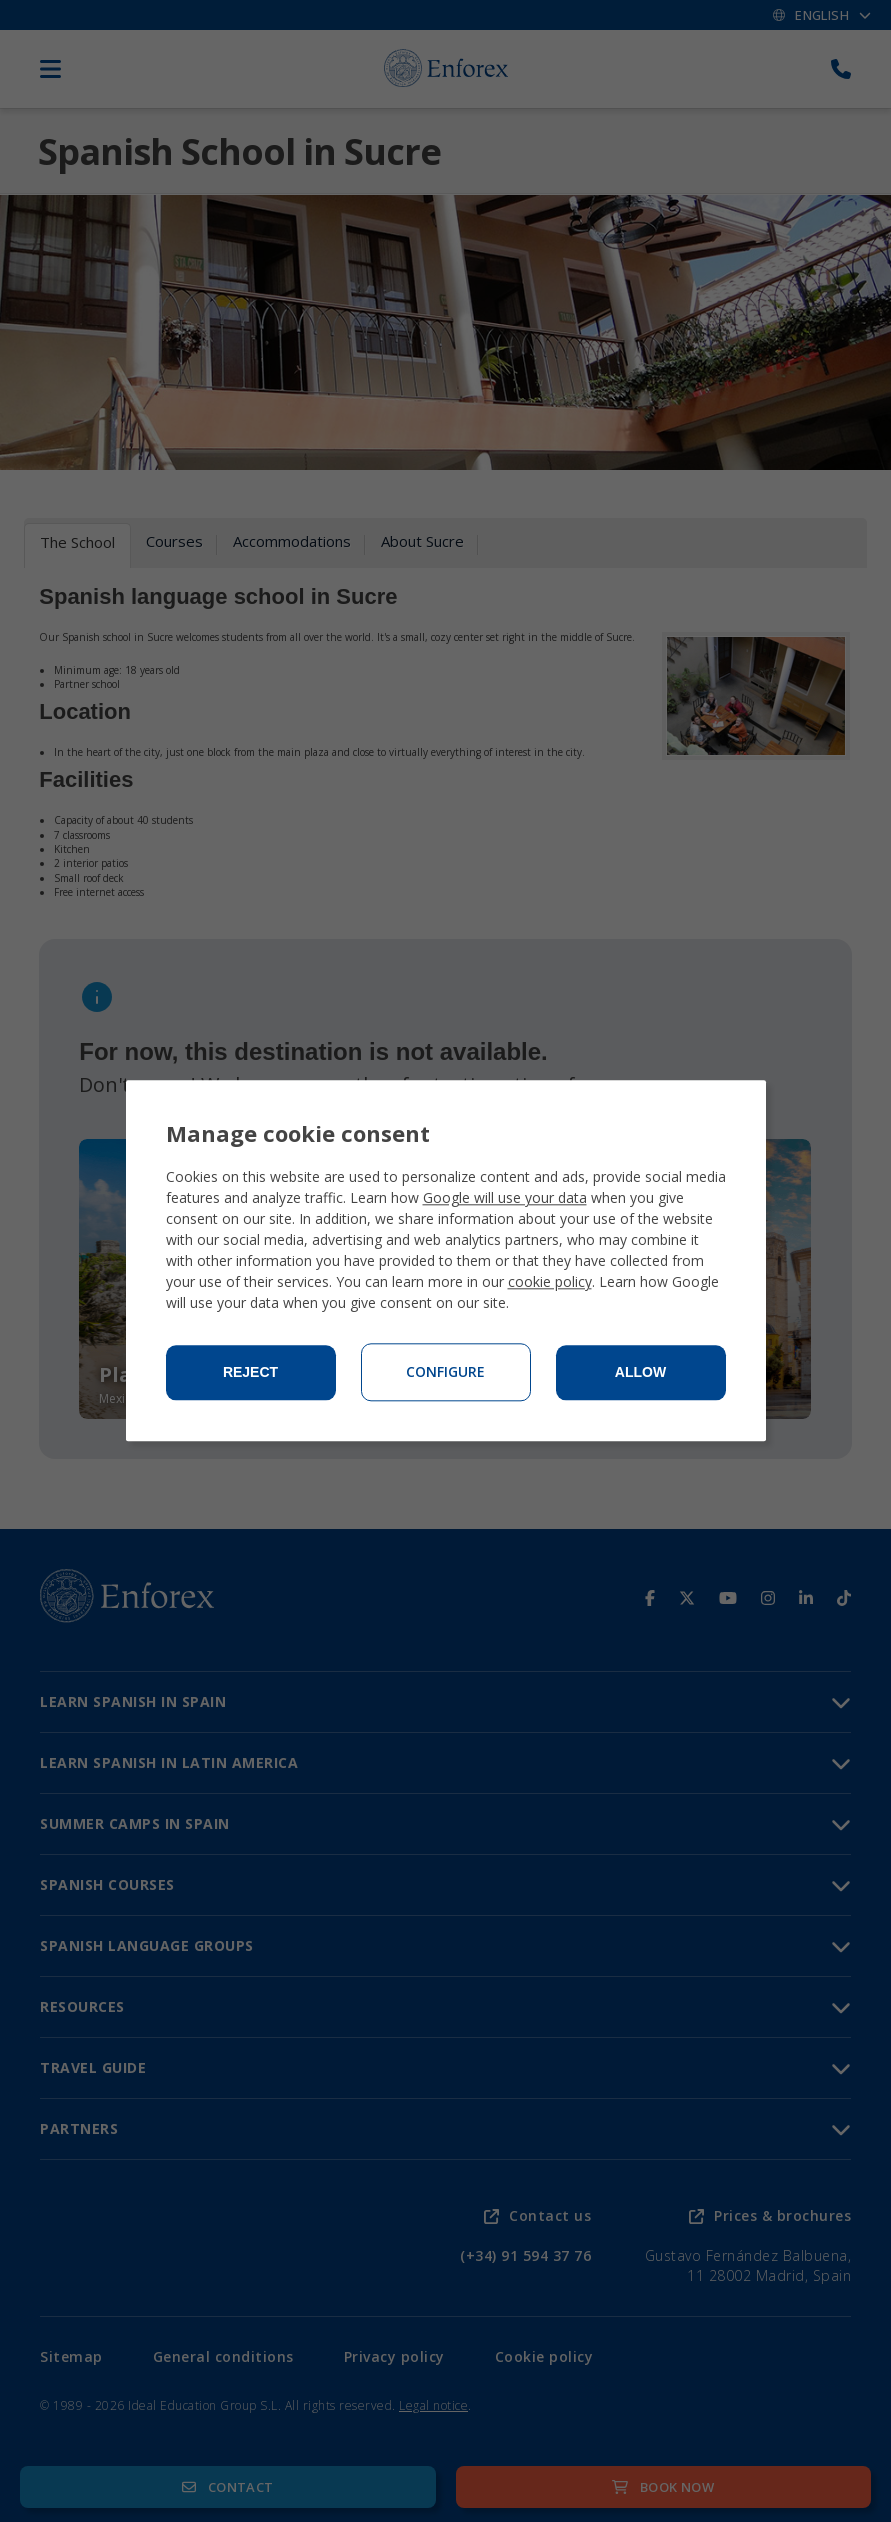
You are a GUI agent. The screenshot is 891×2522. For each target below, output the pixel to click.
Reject (250, 1373)
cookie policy (550, 1282)
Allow (640, 1373)
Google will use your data (505, 1198)
